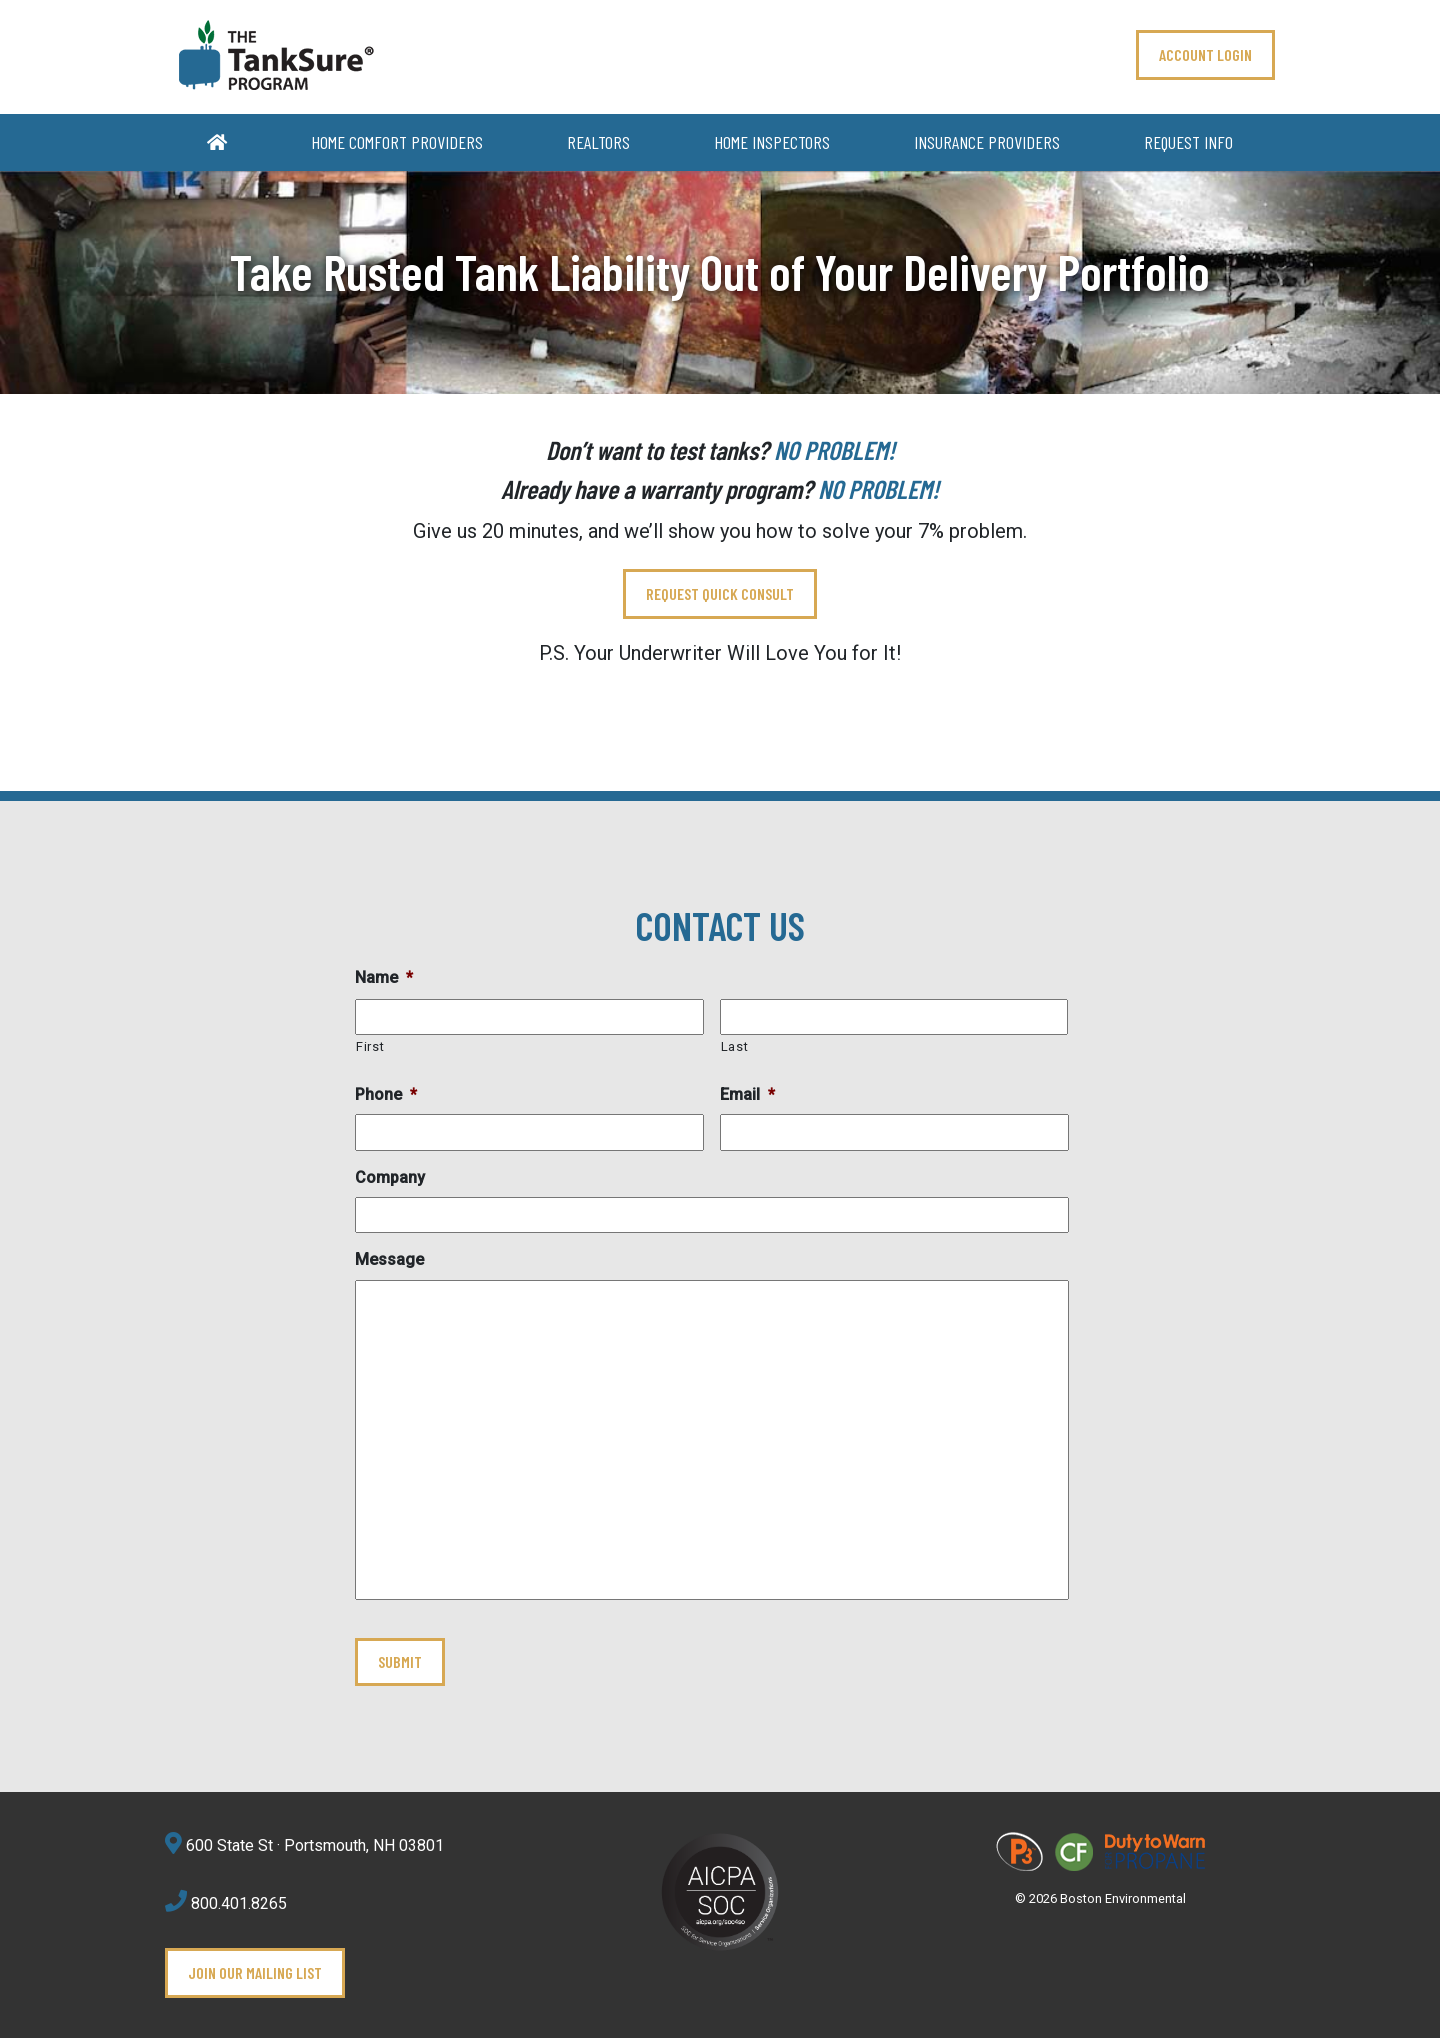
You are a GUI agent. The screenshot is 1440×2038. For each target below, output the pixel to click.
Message (389, 1259)
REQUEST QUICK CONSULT (720, 593)
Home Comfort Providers (397, 142)
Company (390, 1177)
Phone (386, 1094)
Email (747, 1094)
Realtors (598, 142)
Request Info (1188, 142)
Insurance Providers (987, 142)
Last (735, 1046)
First (370, 1046)
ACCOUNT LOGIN (1205, 54)
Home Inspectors (772, 142)
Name (384, 977)
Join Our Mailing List (255, 1972)
